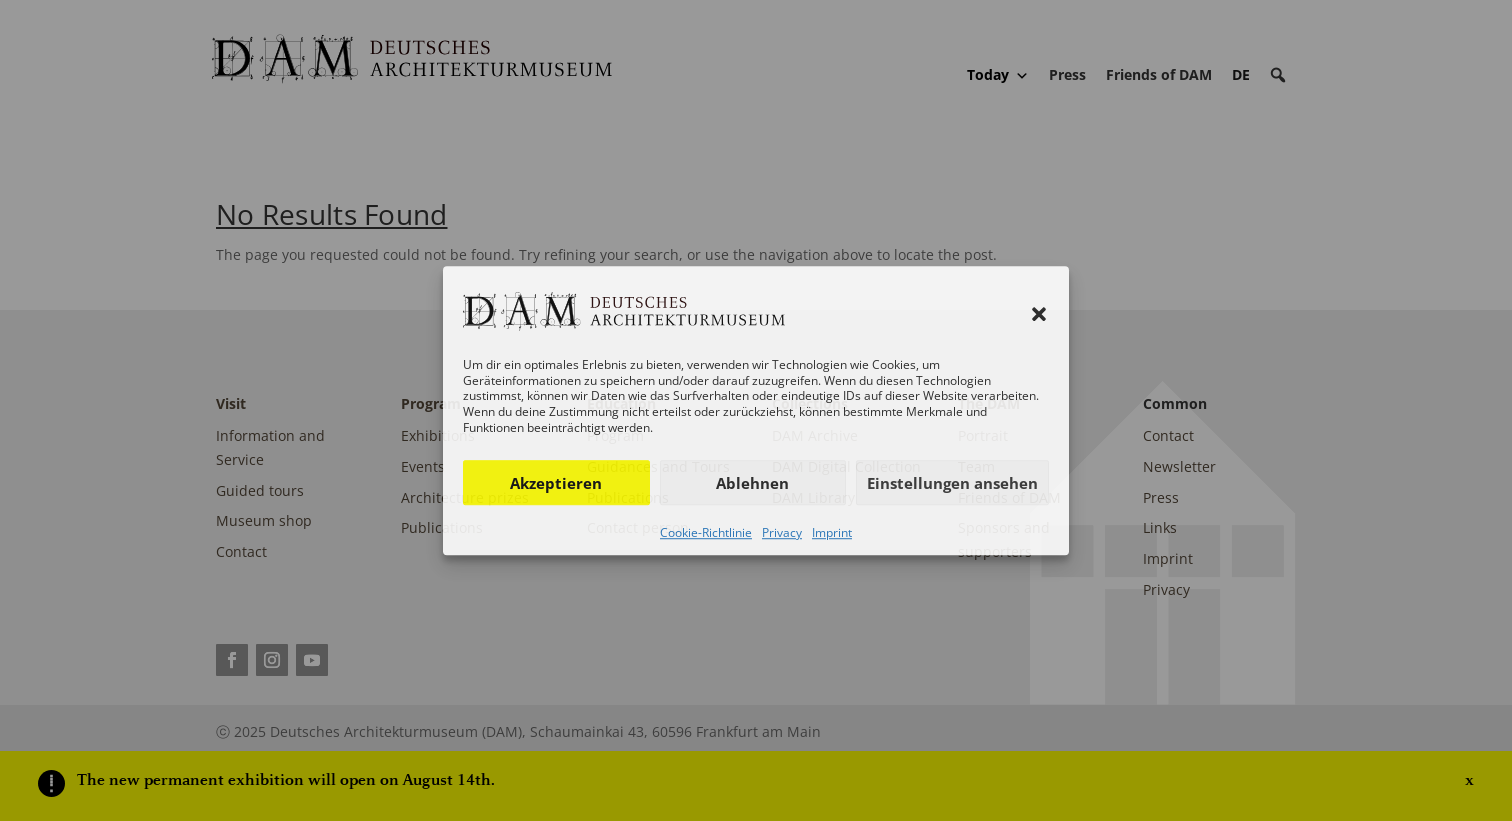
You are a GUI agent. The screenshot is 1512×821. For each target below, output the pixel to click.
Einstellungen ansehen (952, 483)
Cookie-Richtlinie (706, 532)
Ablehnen (752, 483)
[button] (1039, 314)
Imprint (832, 532)
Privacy (782, 532)
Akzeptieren (556, 483)
